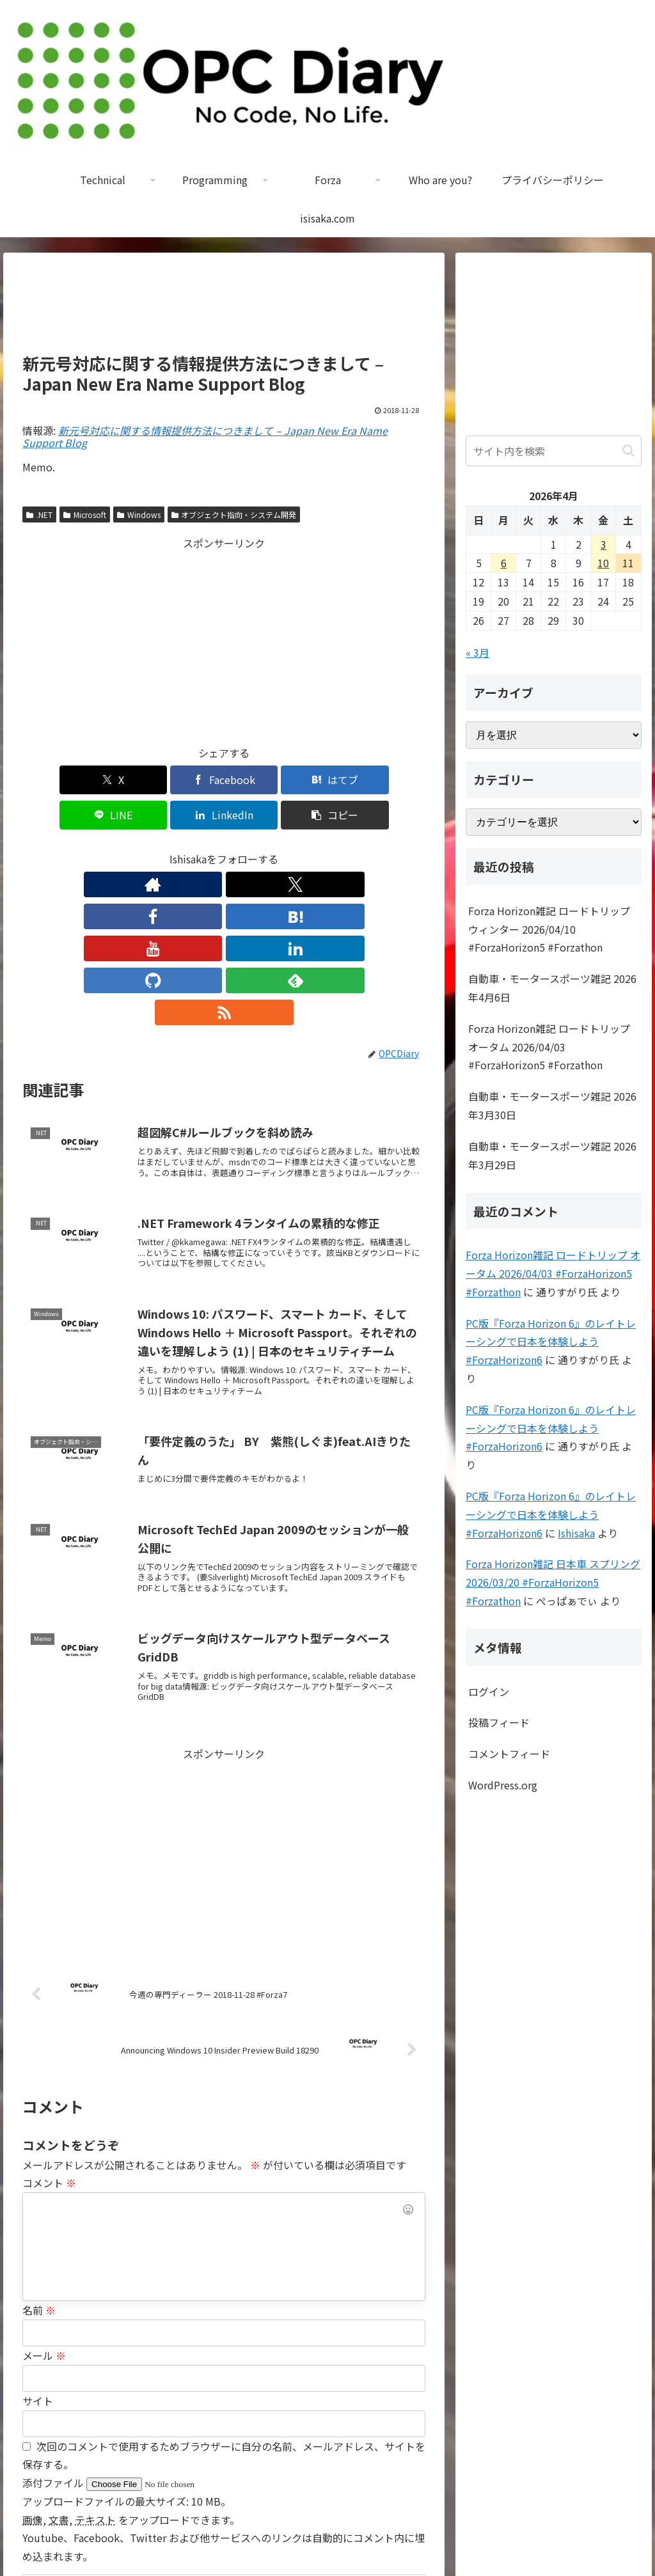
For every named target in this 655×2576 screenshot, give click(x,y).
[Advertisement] (223, 308)
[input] (553, 451)
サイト (37, 2237)
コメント (49, 2019)
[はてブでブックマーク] (190, 780)
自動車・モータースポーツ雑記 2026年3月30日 (552, 1105)
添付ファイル (54, 2319)
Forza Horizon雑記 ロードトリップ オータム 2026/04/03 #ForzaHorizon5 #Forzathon (549, 1047)
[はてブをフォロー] (194, 849)
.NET (39, 514)
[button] (393, 780)
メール (44, 2192)
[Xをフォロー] (135, 849)
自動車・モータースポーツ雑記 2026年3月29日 (552, 1155)
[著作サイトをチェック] (106, 849)
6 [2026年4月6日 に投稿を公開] (504, 562)
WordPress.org (502, 1785)
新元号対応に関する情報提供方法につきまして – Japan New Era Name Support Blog (205, 436)
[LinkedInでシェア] (326, 780)
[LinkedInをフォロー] (253, 849)
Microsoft (84, 514)
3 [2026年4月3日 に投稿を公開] (603, 544)
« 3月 (477, 652)
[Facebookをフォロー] (165, 849)
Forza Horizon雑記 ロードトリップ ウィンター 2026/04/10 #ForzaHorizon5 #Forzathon (549, 929)
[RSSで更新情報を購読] (341, 849)
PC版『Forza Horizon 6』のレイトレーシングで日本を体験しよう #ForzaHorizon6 (551, 1341)
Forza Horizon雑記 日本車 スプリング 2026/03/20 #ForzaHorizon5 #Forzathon (553, 1582)
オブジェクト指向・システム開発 (234, 514)
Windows (139, 514)
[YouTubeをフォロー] (224, 849)
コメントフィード (509, 1753)
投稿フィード (499, 1722)
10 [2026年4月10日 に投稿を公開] (603, 562)
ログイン (488, 1691)
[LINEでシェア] (258, 780)
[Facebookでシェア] (122, 780)
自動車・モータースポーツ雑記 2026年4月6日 (552, 988)
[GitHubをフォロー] (283, 849)
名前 (39, 2147)
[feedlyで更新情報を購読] (312, 849)
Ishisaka (576, 1533)
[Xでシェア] (54, 780)
